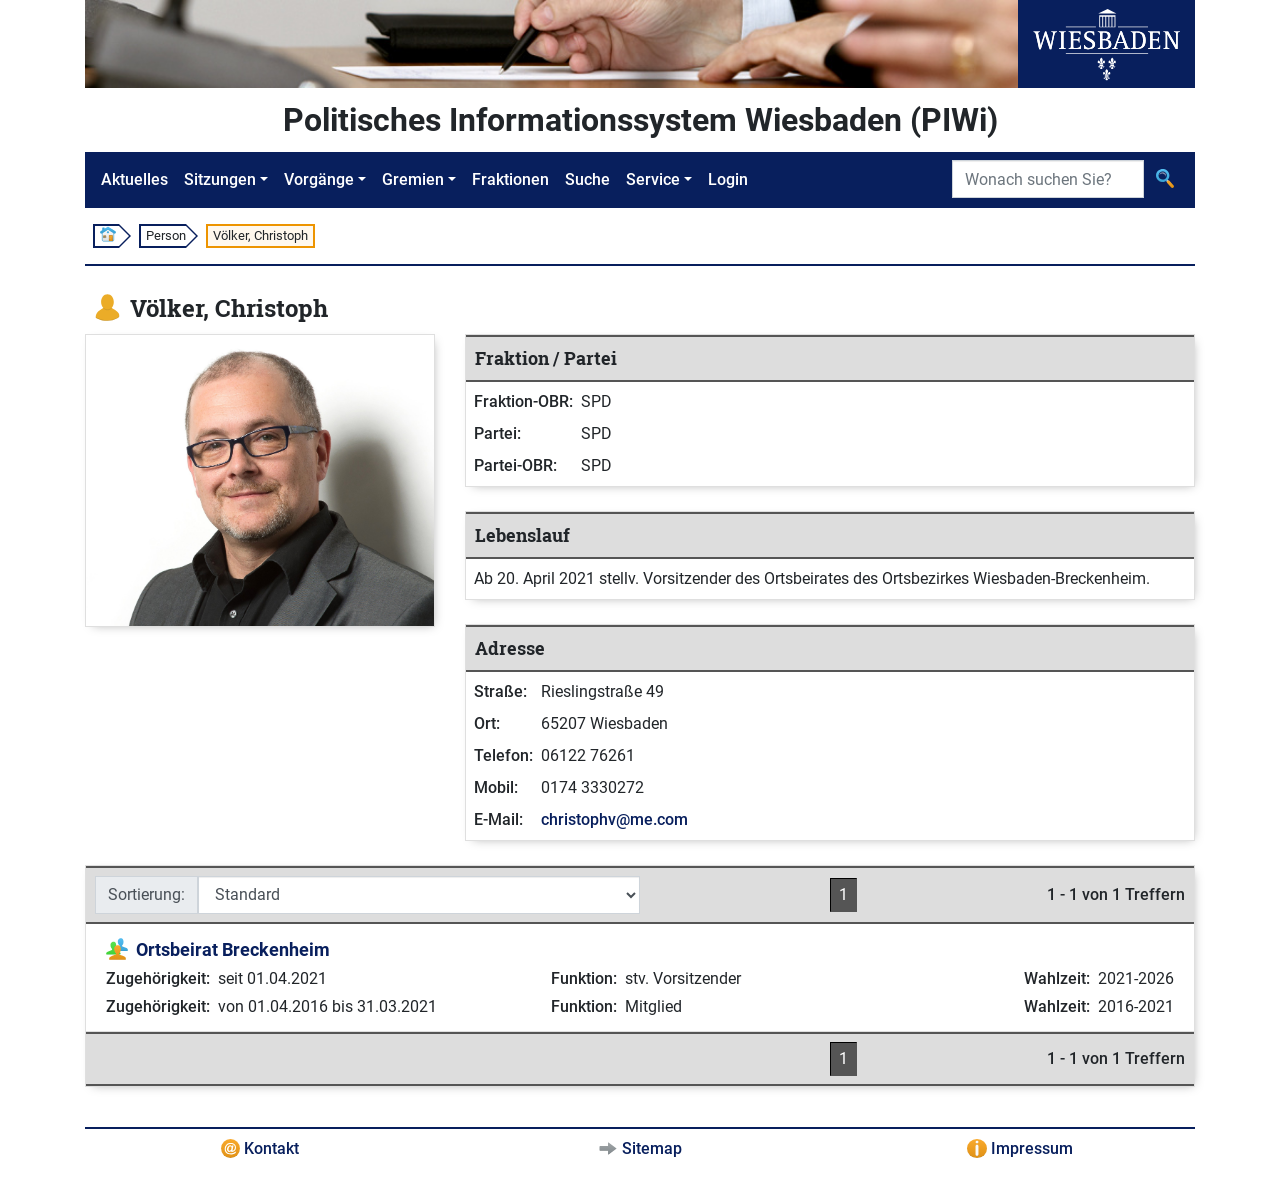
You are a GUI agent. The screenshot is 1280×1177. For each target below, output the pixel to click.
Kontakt (271, 1148)
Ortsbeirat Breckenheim (233, 949)
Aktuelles (134, 179)
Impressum (1032, 1148)
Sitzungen (220, 179)
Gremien (413, 179)
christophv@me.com (614, 819)
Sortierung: (146, 894)
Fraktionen (510, 179)
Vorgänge (319, 179)
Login (728, 179)
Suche (587, 179)
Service (653, 179)
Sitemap (652, 1148)
